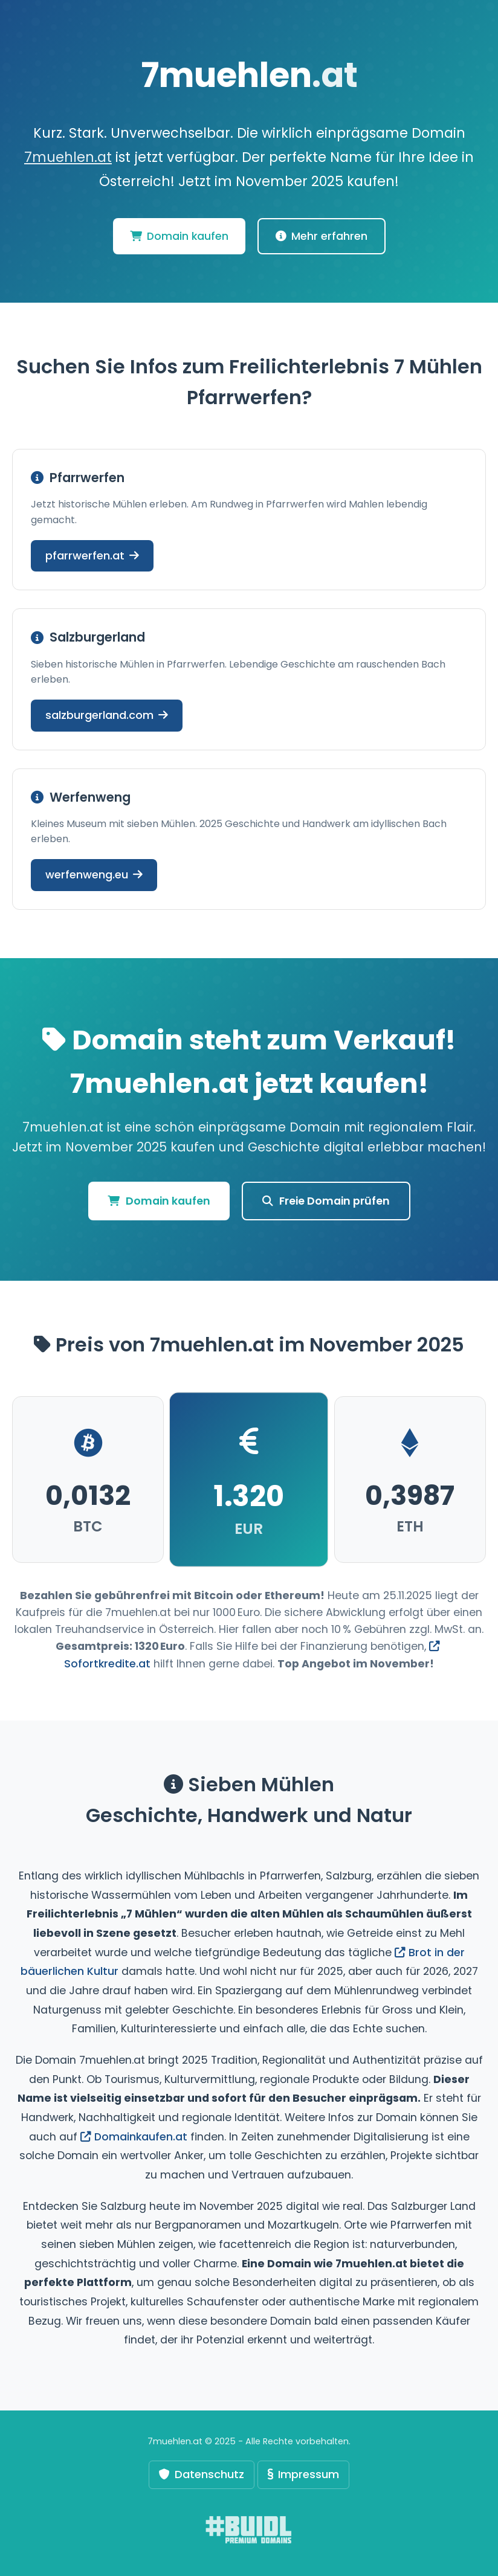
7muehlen (249, 75)
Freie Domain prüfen (326, 1201)
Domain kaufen (179, 236)
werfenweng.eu (94, 874)
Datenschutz (201, 2474)
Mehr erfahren (321, 236)
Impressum (303, 2474)
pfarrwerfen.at (92, 555)
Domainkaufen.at (133, 2137)
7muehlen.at (68, 157)
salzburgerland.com (106, 715)
